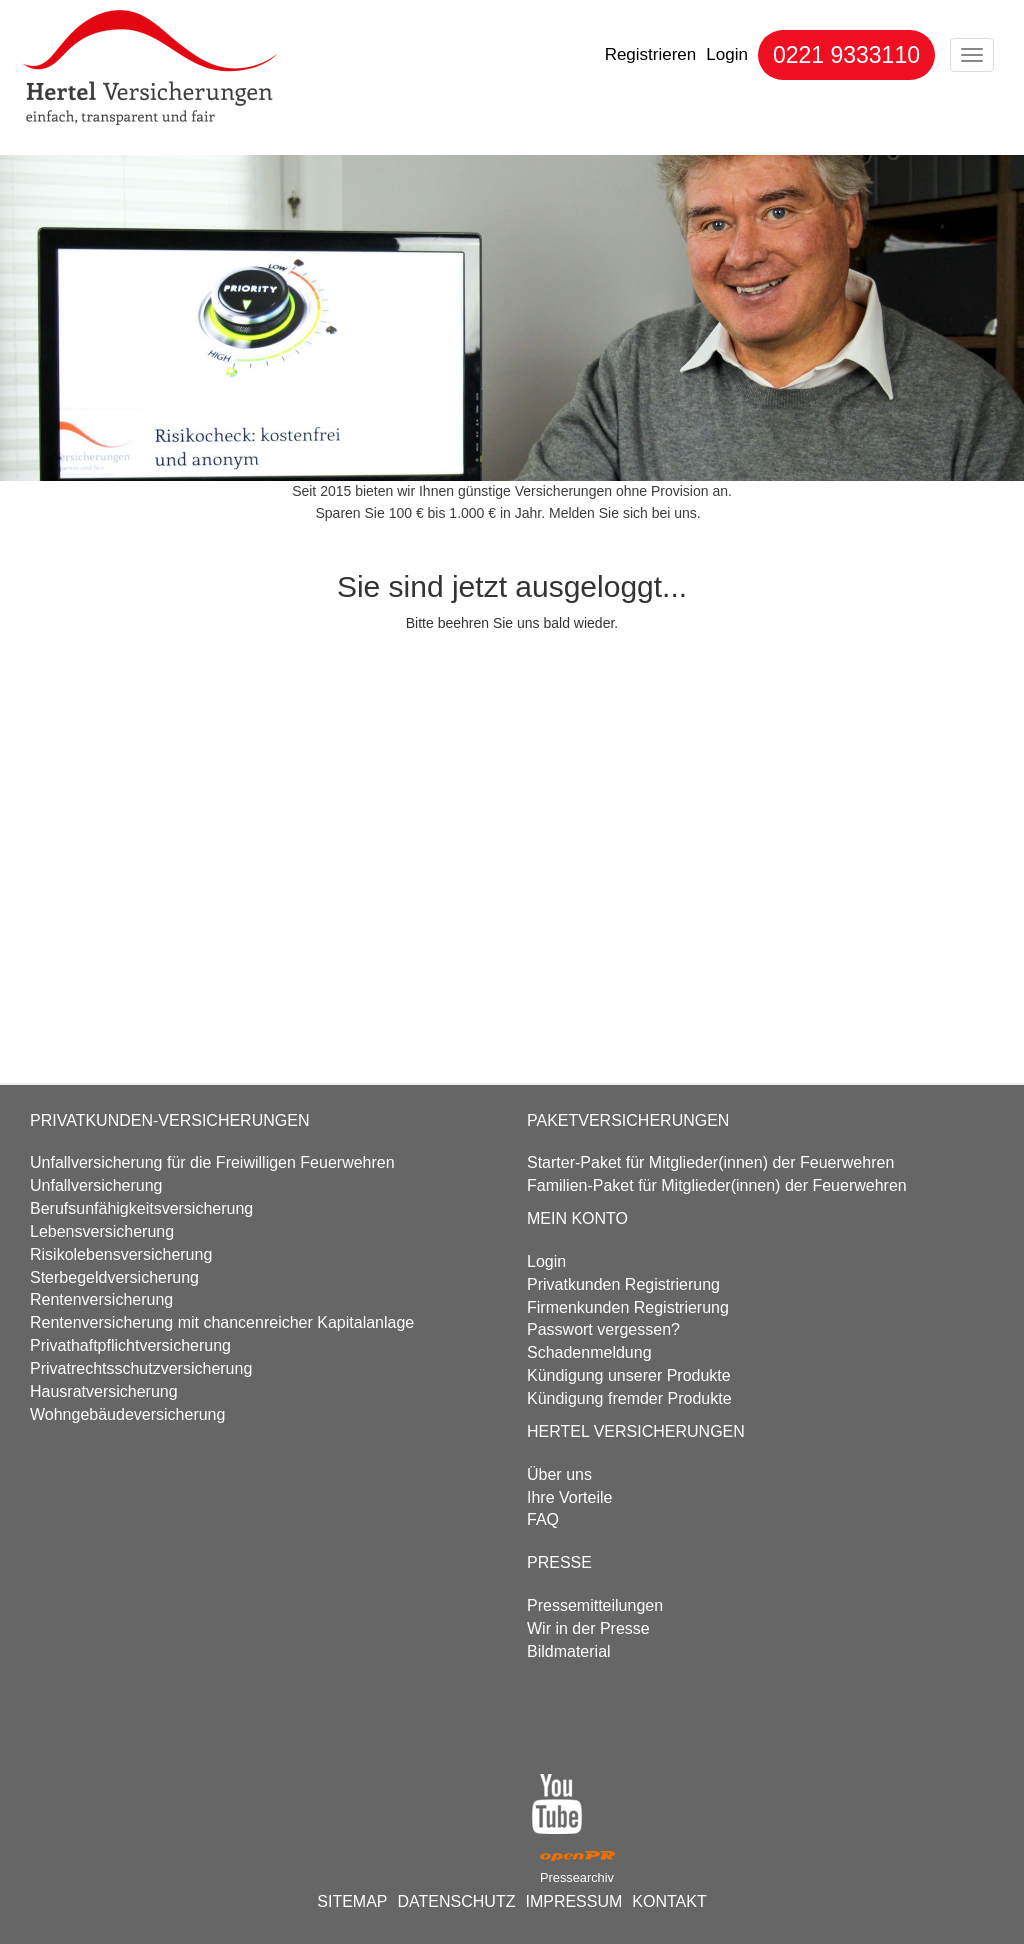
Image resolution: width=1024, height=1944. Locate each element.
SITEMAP (352, 1901)
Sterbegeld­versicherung (114, 1277)
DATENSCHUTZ (457, 1901)
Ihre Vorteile (569, 1497)
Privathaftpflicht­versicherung (130, 1345)
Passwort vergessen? (603, 1329)
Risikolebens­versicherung (121, 1254)
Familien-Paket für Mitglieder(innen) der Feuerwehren (717, 1185)
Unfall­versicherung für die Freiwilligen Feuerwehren (212, 1162)
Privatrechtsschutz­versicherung (141, 1368)
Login (727, 54)
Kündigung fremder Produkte (629, 1398)
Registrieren (651, 54)
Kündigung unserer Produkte (629, 1375)
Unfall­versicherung (96, 1185)
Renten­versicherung (101, 1299)
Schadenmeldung (589, 1352)
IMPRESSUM (573, 1901)
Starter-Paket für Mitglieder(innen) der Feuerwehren (710, 1162)
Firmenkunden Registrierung (628, 1307)
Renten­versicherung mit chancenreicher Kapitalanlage (222, 1322)
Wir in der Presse (588, 1628)
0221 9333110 (846, 55)
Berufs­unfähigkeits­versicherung (141, 1208)
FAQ (543, 1519)
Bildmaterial (569, 1651)
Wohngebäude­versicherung (127, 1414)
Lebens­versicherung (102, 1231)
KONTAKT (669, 1901)
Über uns (559, 1474)
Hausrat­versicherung (104, 1391)
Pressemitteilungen (595, 1605)
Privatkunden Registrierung (623, 1284)
